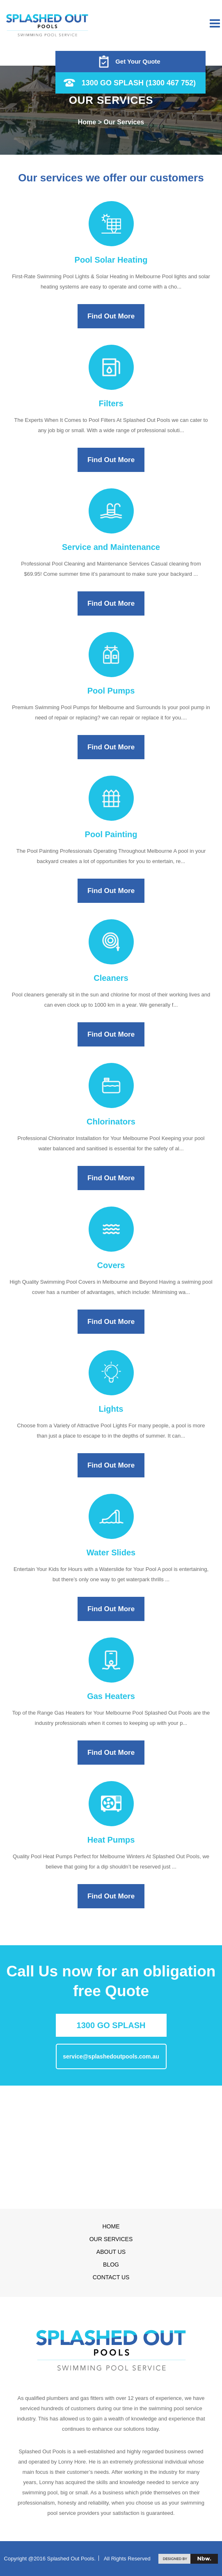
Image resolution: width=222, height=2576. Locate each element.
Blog (111, 2264)
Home (111, 2226)
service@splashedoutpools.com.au (111, 2056)
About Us (111, 2252)
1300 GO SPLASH (111, 2025)
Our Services (111, 2239)
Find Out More (111, 316)
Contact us (111, 2277)
